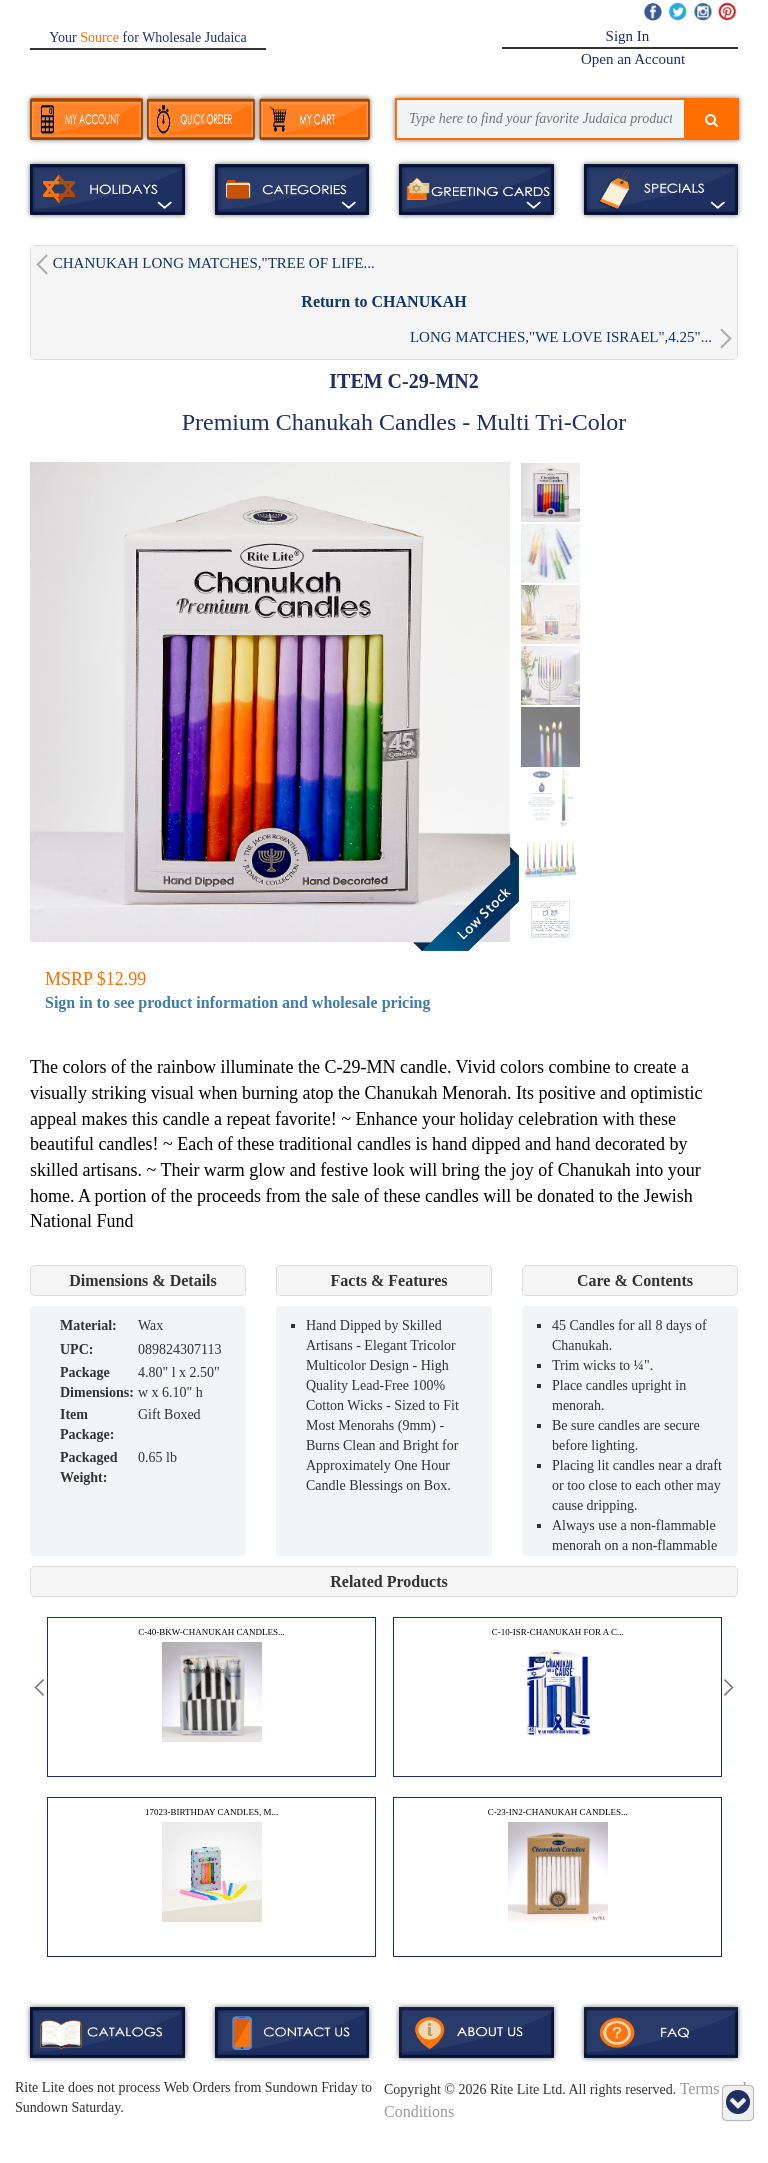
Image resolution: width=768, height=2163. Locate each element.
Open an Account (633, 59)
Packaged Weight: (89, 1467)
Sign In (628, 36)
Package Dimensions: (97, 1382)
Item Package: (87, 1424)
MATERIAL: (88, 1325)
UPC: (76, 1349)
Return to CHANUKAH (383, 301)
